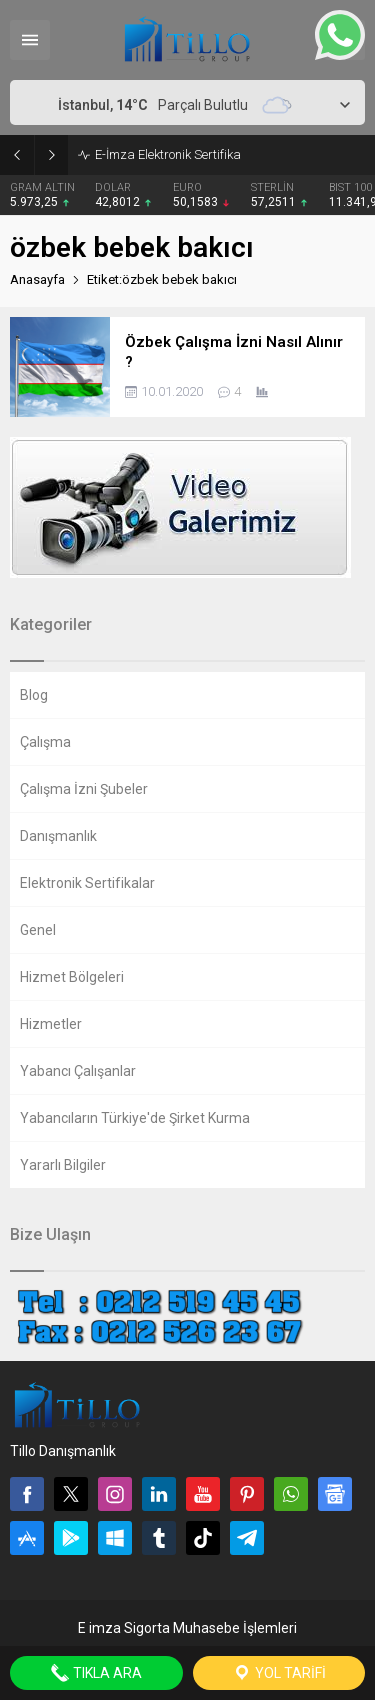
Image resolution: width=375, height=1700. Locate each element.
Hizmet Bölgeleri (72, 977)
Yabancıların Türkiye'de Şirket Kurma (135, 1118)
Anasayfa (37, 279)
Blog (34, 695)
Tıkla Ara (96, 1673)
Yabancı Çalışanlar (78, 1071)
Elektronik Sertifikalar (87, 883)
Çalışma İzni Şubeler (84, 789)
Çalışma (45, 742)
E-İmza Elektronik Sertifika (168, 154)
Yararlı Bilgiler (63, 1165)
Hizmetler (51, 1024)
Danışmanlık (58, 836)
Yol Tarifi (279, 1673)
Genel (38, 930)
